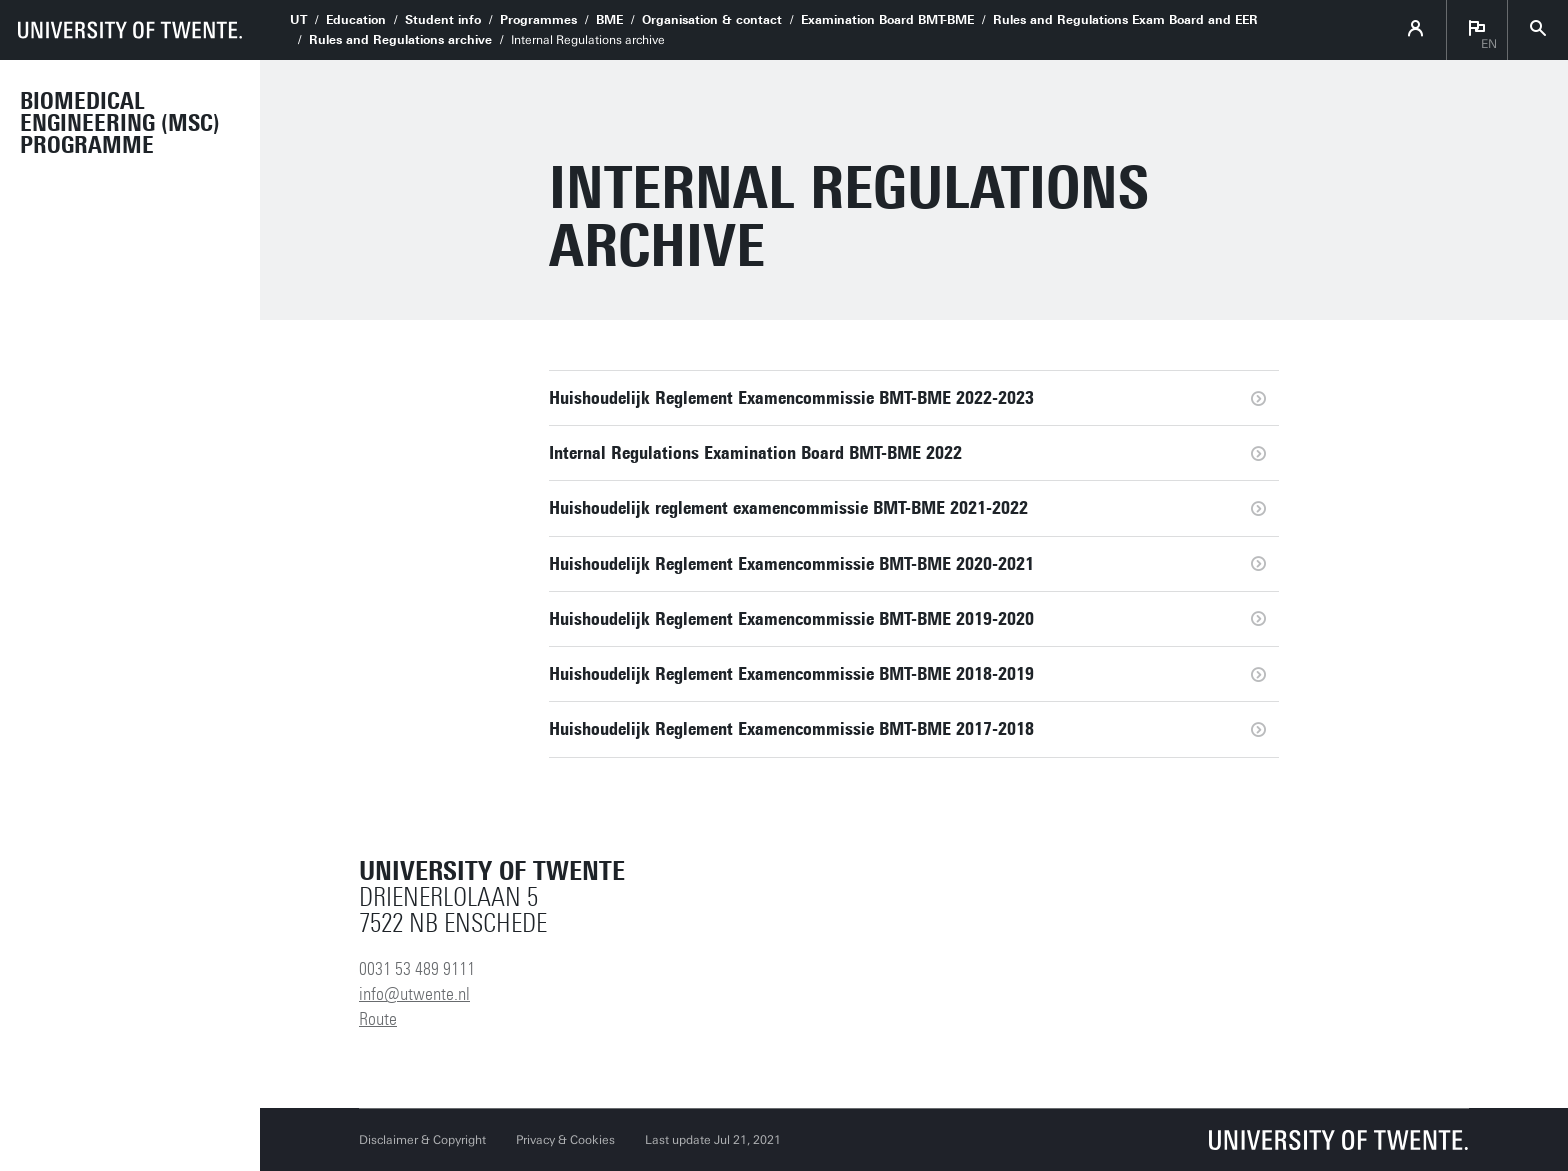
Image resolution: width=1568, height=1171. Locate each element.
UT (298, 20)
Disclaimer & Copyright (422, 1140)
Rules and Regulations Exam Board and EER (1125, 20)
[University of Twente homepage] (130, 30)
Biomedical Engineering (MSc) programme (120, 123)
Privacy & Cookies (565, 1140)
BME (609, 20)
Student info (443, 20)
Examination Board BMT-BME (887, 20)
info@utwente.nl (414, 994)
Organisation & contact (712, 20)
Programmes (538, 20)
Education (356, 20)
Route (378, 1019)
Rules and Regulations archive (400, 40)
